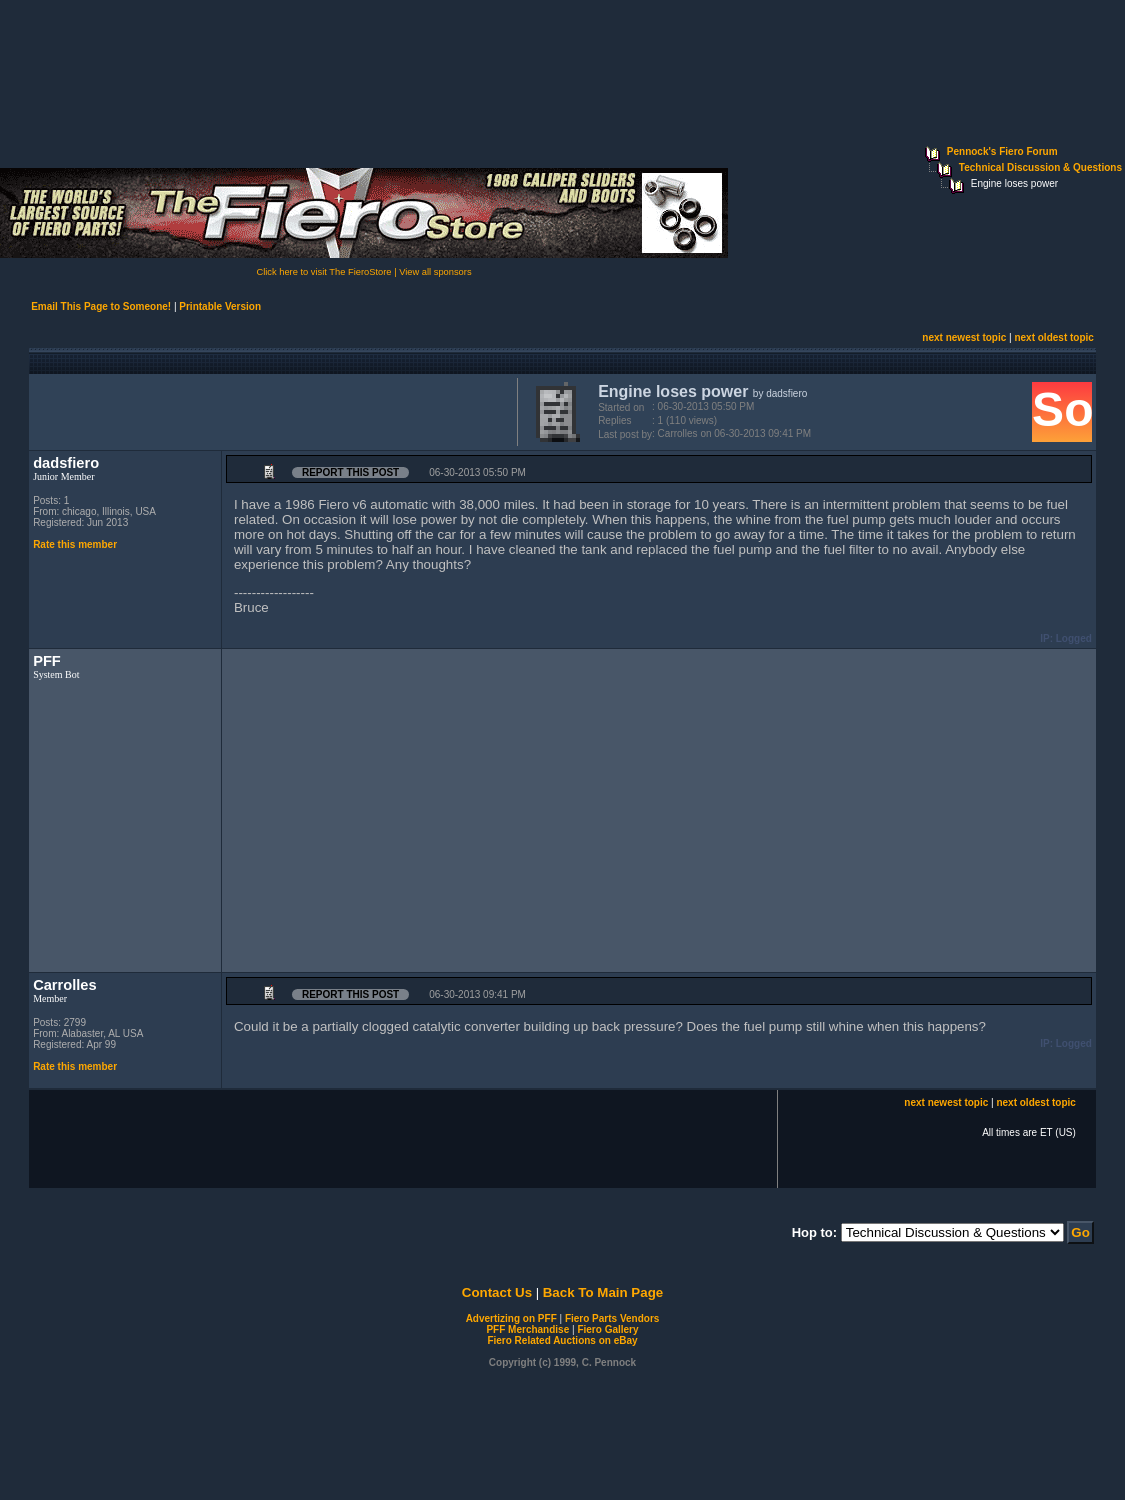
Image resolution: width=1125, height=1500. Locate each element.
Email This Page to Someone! (101, 306)
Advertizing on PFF (511, 1318)
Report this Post (350, 472)
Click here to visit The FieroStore (323, 272)
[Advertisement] (269, 410)
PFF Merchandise (527, 1329)
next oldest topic (1053, 337)
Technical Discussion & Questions (1040, 167)
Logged (1074, 638)
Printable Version (220, 306)
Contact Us (497, 1292)
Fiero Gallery (607, 1329)
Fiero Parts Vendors (612, 1318)
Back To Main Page (603, 1292)
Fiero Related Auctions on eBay (562, 1340)
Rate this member (75, 544)
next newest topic (964, 337)
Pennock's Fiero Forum (1002, 151)
